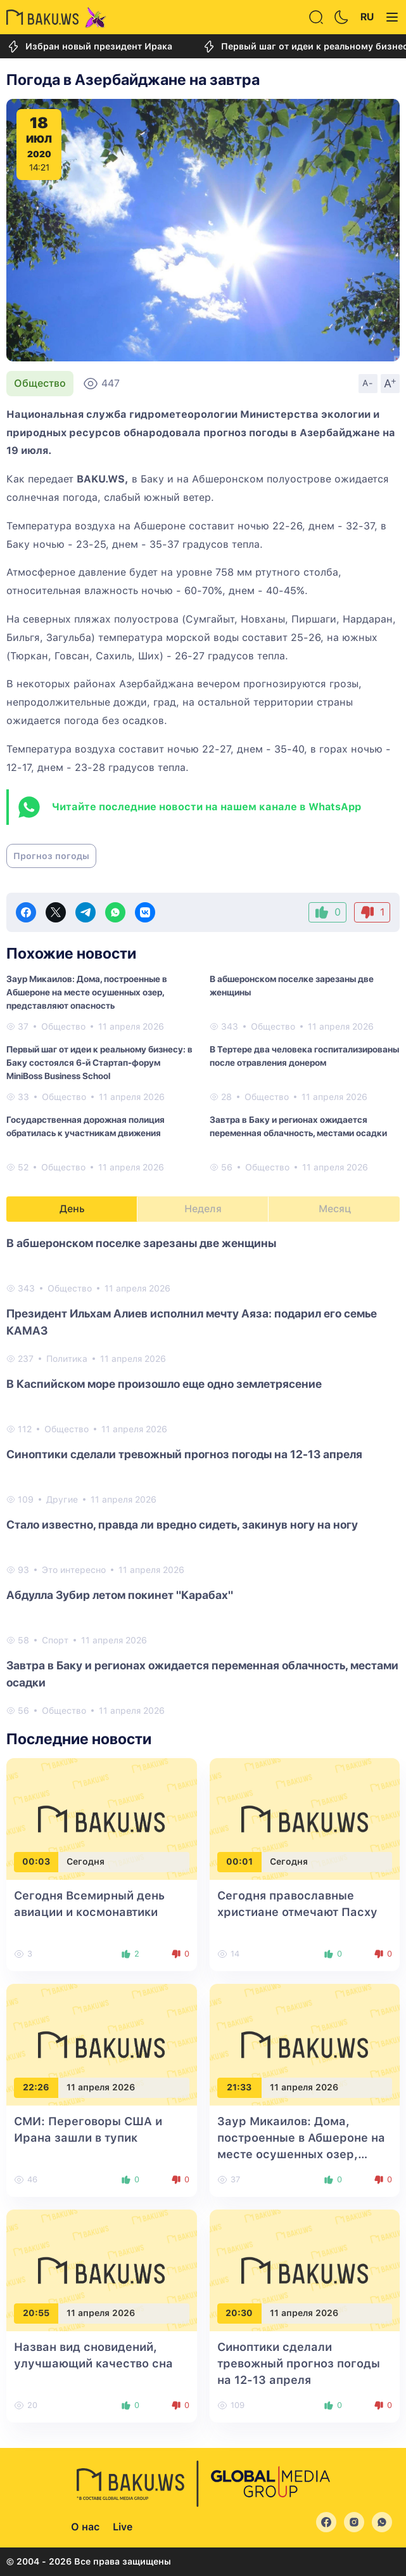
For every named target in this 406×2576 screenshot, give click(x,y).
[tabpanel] (203, 1476)
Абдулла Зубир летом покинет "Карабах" (119, 1595)
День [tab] (72, 1209)
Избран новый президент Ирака (89, 46)
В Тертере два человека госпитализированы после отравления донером (304, 1056)
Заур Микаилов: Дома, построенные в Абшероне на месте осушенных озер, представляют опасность (86, 992)
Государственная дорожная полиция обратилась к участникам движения (85, 1126)
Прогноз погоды (51, 856)
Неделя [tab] (203, 1209)
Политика (66, 1359)
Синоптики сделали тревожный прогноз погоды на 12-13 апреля (184, 1454)
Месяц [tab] (335, 1209)
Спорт (55, 1640)
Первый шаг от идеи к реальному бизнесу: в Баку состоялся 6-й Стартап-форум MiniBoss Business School (99, 1062)
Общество (40, 383)
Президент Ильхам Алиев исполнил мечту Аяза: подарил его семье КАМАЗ (191, 1322)
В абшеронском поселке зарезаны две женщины (292, 985)
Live (122, 2527)
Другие (62, 1499)
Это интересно (74, 1570)
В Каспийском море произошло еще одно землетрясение (164, 1383)
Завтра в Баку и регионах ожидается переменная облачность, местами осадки (298, 1126)
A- (368, 383)
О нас (85, 2527)
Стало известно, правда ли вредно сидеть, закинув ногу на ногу (182, 1524)
